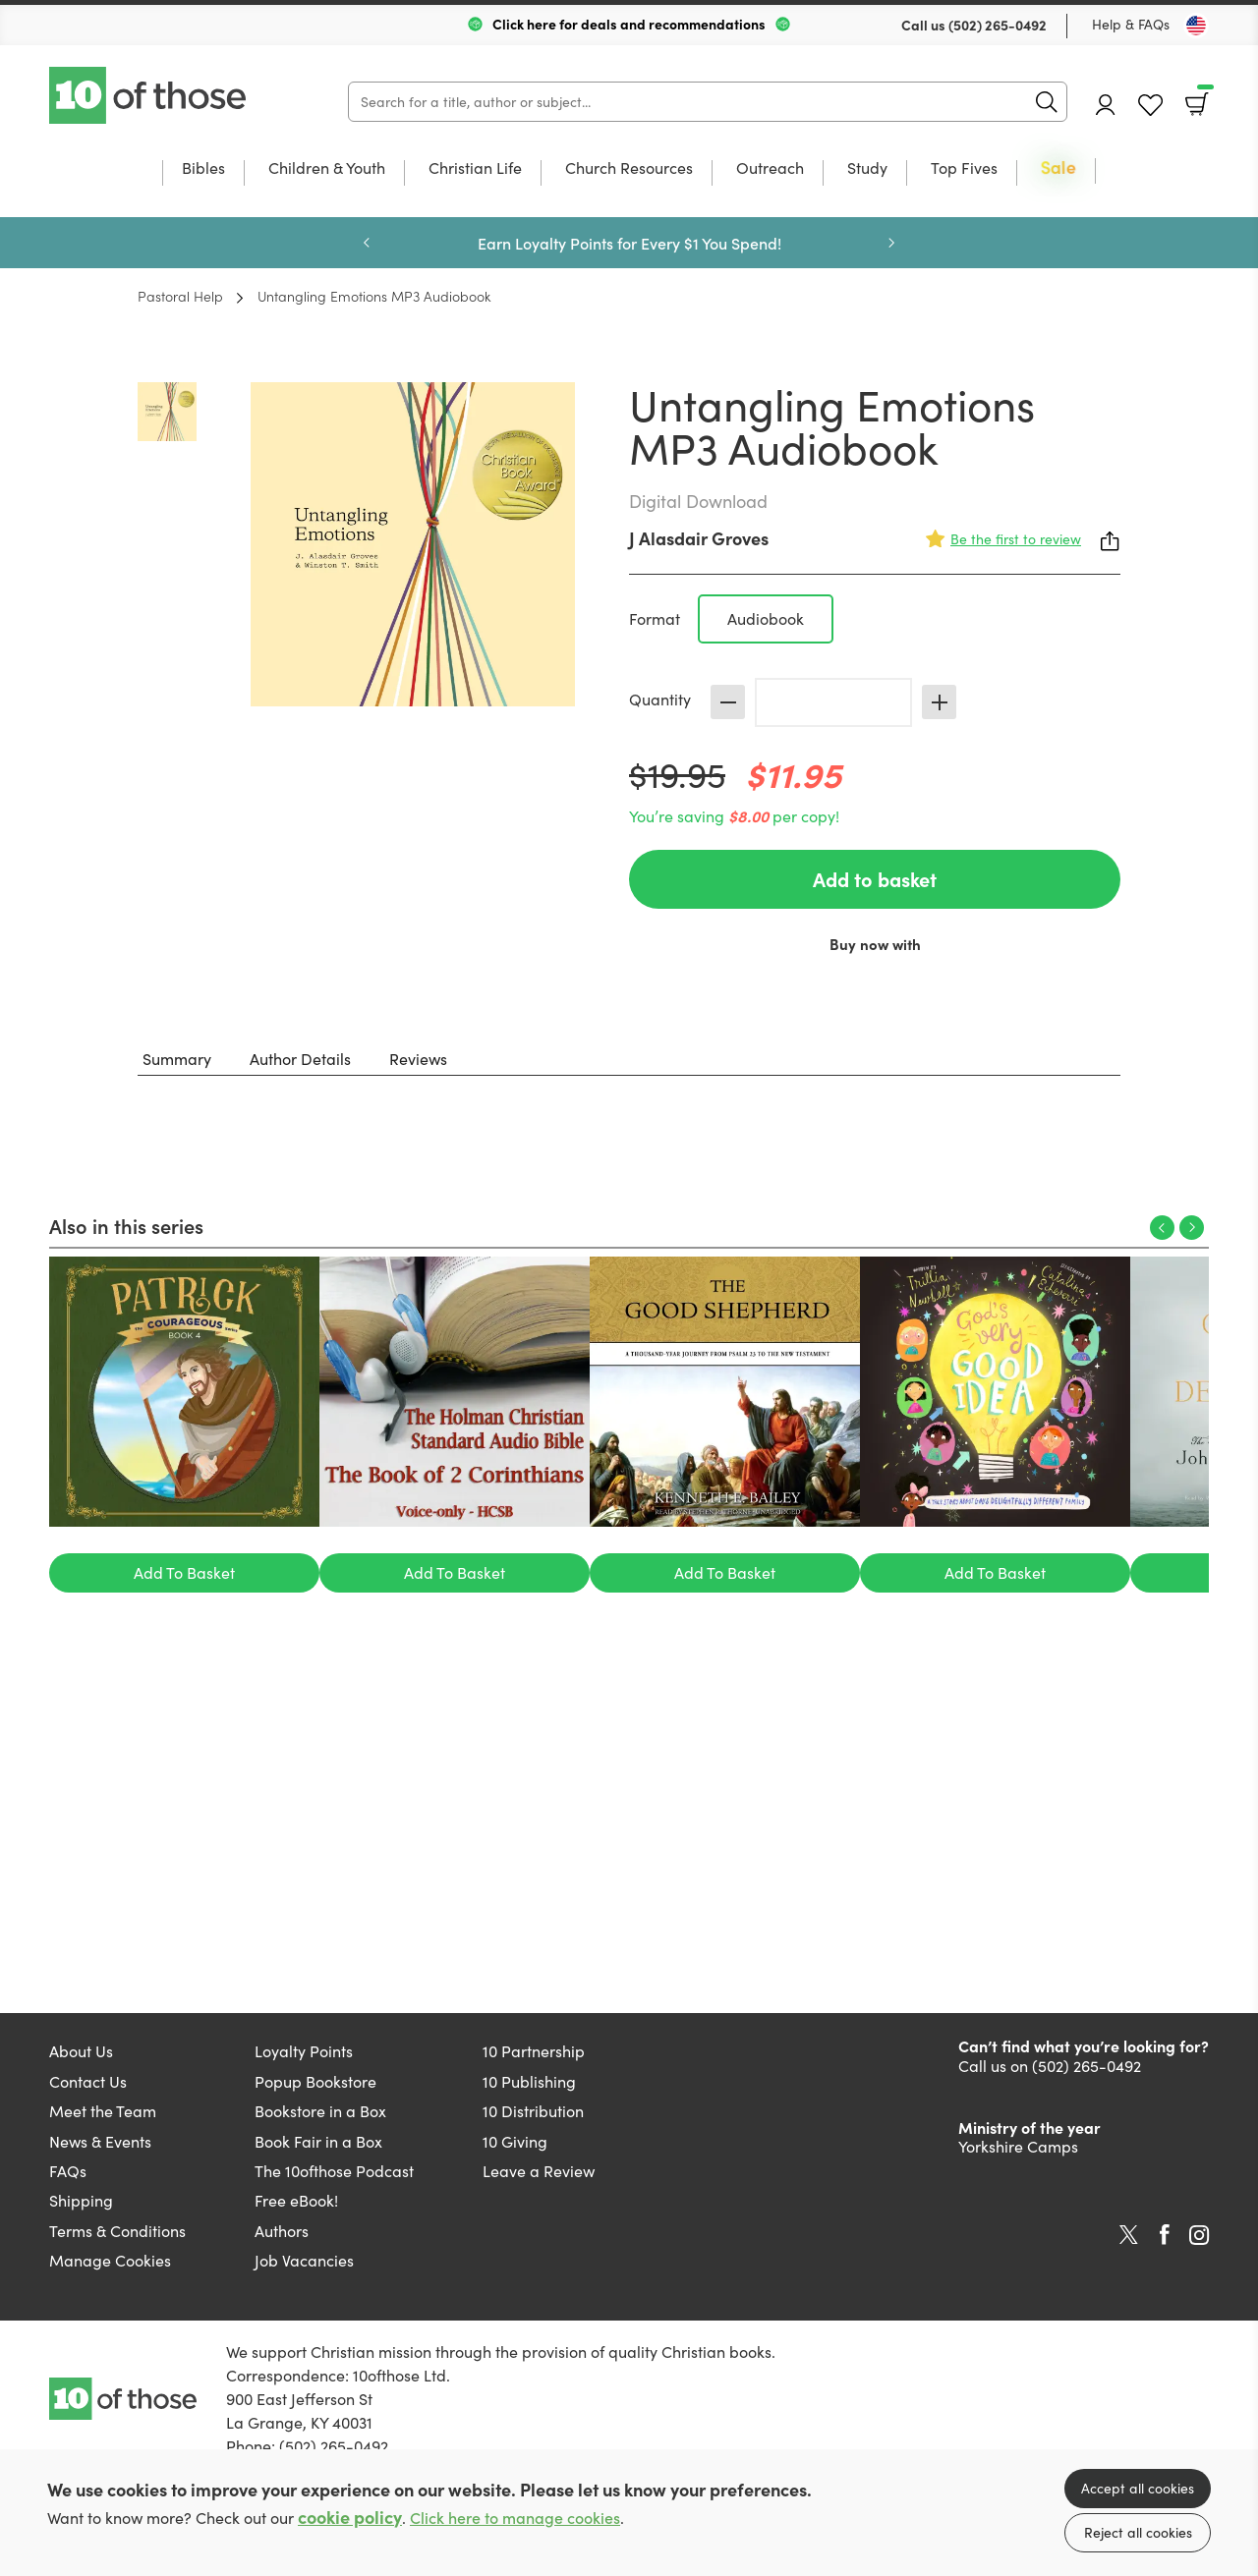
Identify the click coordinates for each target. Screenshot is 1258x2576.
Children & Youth (326, 169)
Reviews (418, 1058)
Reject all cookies (1138, 2532)
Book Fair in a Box (318, 2141)
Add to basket (875, 879)
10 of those (149, 95)
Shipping (81, 2200)
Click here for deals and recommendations (629, 23)
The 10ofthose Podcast (334, 2170)
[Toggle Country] (1196, 25)
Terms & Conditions (117, 2230)
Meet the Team (102, 2110)
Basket (1203, 97)
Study (867, 169)
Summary (177, 1058)
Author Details (300, 1058)
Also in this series (126, 1225)
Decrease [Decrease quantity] (728, 702)
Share (1110, 541)
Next (891, 243)
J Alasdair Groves (699, 538)
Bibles (203, 169)
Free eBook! (296, 2200)
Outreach (770, 169)
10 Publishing (529, 2081)
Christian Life (475, 169)
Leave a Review (539, 2170)
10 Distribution (533, 2110)
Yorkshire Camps (1018, 2146)
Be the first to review (1015, 539)
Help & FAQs (1131, 24)
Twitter (1128, 2235)
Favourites (1150, 105)
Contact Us (88, 2081)
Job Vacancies (304, 2260)
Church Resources (629, 169)
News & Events (100, 2141)
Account (1105, 104)
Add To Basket (184, 1572)
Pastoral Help (180, 296)
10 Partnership (534, 2051)
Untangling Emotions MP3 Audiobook (373, 296)
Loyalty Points (304, 2051)
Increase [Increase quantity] (939, 702)
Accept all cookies (1137, 2488)
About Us (81, 2051)
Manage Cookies (110, 2260)
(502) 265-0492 (997, 24)
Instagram (1199, 2235)
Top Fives (964, 169)
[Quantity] (833, 702)
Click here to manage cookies (515, 2517)
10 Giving (515, 2141)
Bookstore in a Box (320, 2110)
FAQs (67, 2170)
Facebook (1165, 2234)
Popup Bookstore (315, 2081)
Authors (282, 2230)
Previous (367, 243)
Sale (1058, 168)
